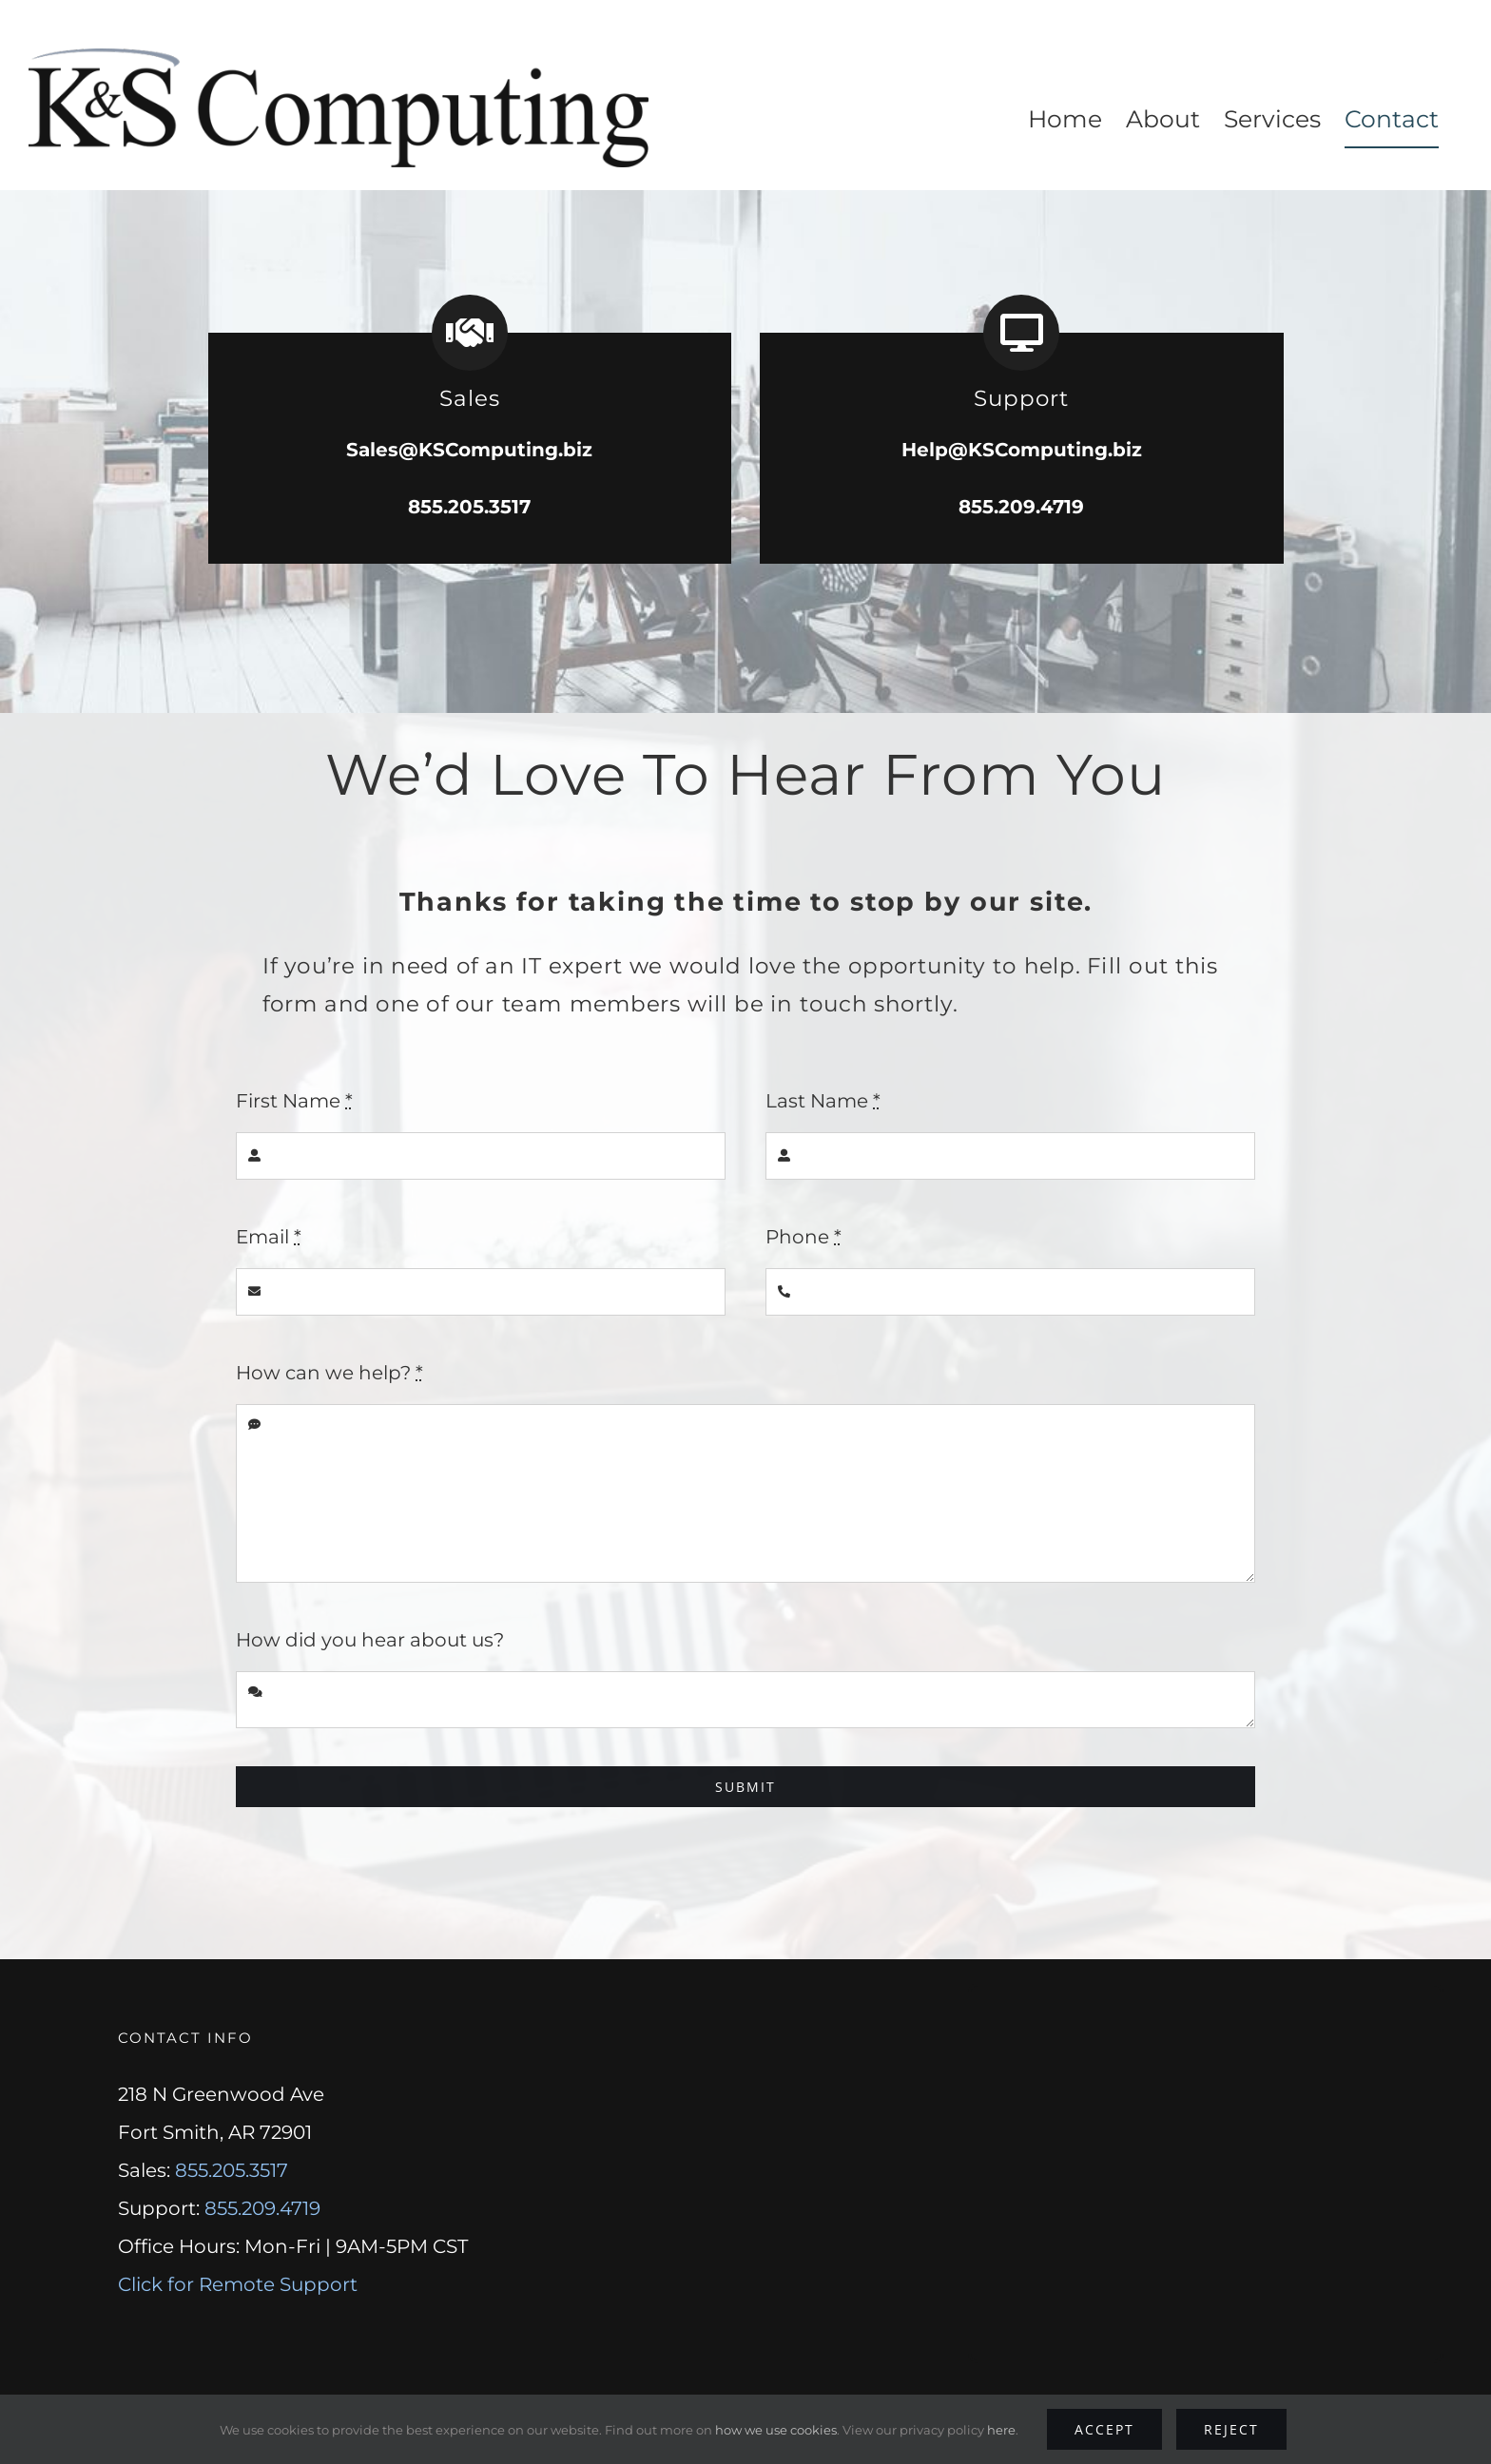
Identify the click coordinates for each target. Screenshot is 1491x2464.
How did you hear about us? (370, 1639)
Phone (803, 1236)
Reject (1231, 2429)
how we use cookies (776, 2429)
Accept (1104, 2429)
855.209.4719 (1021, 505)
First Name (294, 1100)
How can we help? (329, 1372)
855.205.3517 (469, 505)
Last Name (823, 1100)
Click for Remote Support (238, 2284)
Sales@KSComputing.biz (469, 448)
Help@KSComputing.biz (1021, 448)
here (1001, 2429)
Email (268, 1236)
